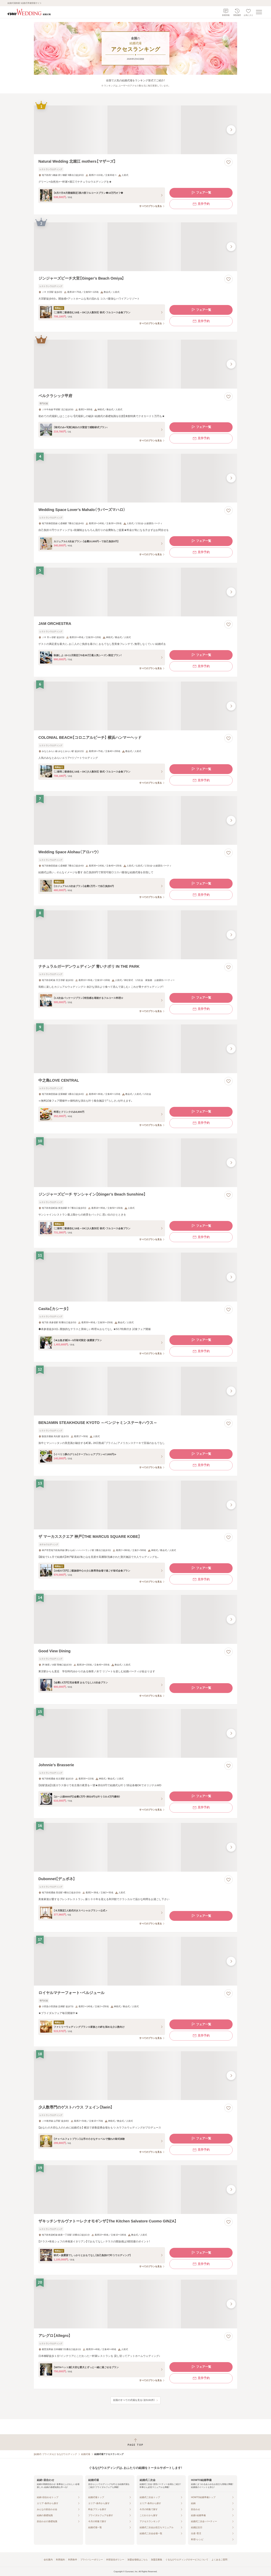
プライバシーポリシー (91, 2559)
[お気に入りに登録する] (228, 162)
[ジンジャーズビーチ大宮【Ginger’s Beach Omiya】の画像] (135, 246)
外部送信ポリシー (115, 2559)
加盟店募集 (156, 2559)
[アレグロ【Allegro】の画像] (135, 2304)
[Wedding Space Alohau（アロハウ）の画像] (135, 820)
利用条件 (72, 2559)
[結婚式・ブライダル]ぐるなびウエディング (55, 2454)
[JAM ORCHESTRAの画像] (135, 592)
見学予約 (201, 204)
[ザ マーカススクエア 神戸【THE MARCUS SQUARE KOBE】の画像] (135, 1505)
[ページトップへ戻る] (135, 2442)
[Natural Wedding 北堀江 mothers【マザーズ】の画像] (135, 129)
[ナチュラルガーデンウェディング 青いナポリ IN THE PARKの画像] (135, 934)
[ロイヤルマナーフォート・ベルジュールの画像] (135, 1961)
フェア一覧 (201, 193)
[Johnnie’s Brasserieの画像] (135, 1733)
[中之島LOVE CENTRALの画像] (135, 1048)
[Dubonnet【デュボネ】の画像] (135, 1847)
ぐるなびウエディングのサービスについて (186, 2559)
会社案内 (48, 2559)
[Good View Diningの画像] (135, 1619)
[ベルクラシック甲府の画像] (135, 364)
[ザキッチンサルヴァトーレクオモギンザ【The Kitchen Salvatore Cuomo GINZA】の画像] (135, 2189)
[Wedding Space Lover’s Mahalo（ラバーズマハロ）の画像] (135, 478)
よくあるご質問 (219, 2559)
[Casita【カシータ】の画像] (135, 1277)
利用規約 (60, 2559)
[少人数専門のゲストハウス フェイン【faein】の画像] (135, 2075)
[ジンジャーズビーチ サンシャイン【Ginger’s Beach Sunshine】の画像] (135, 1162)
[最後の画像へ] (231, 129)
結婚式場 (85, 2454)
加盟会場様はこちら (137, 2559)
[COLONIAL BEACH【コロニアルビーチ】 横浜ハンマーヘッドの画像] (135, 706)
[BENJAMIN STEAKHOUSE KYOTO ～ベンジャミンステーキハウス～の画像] (135, 1391)
